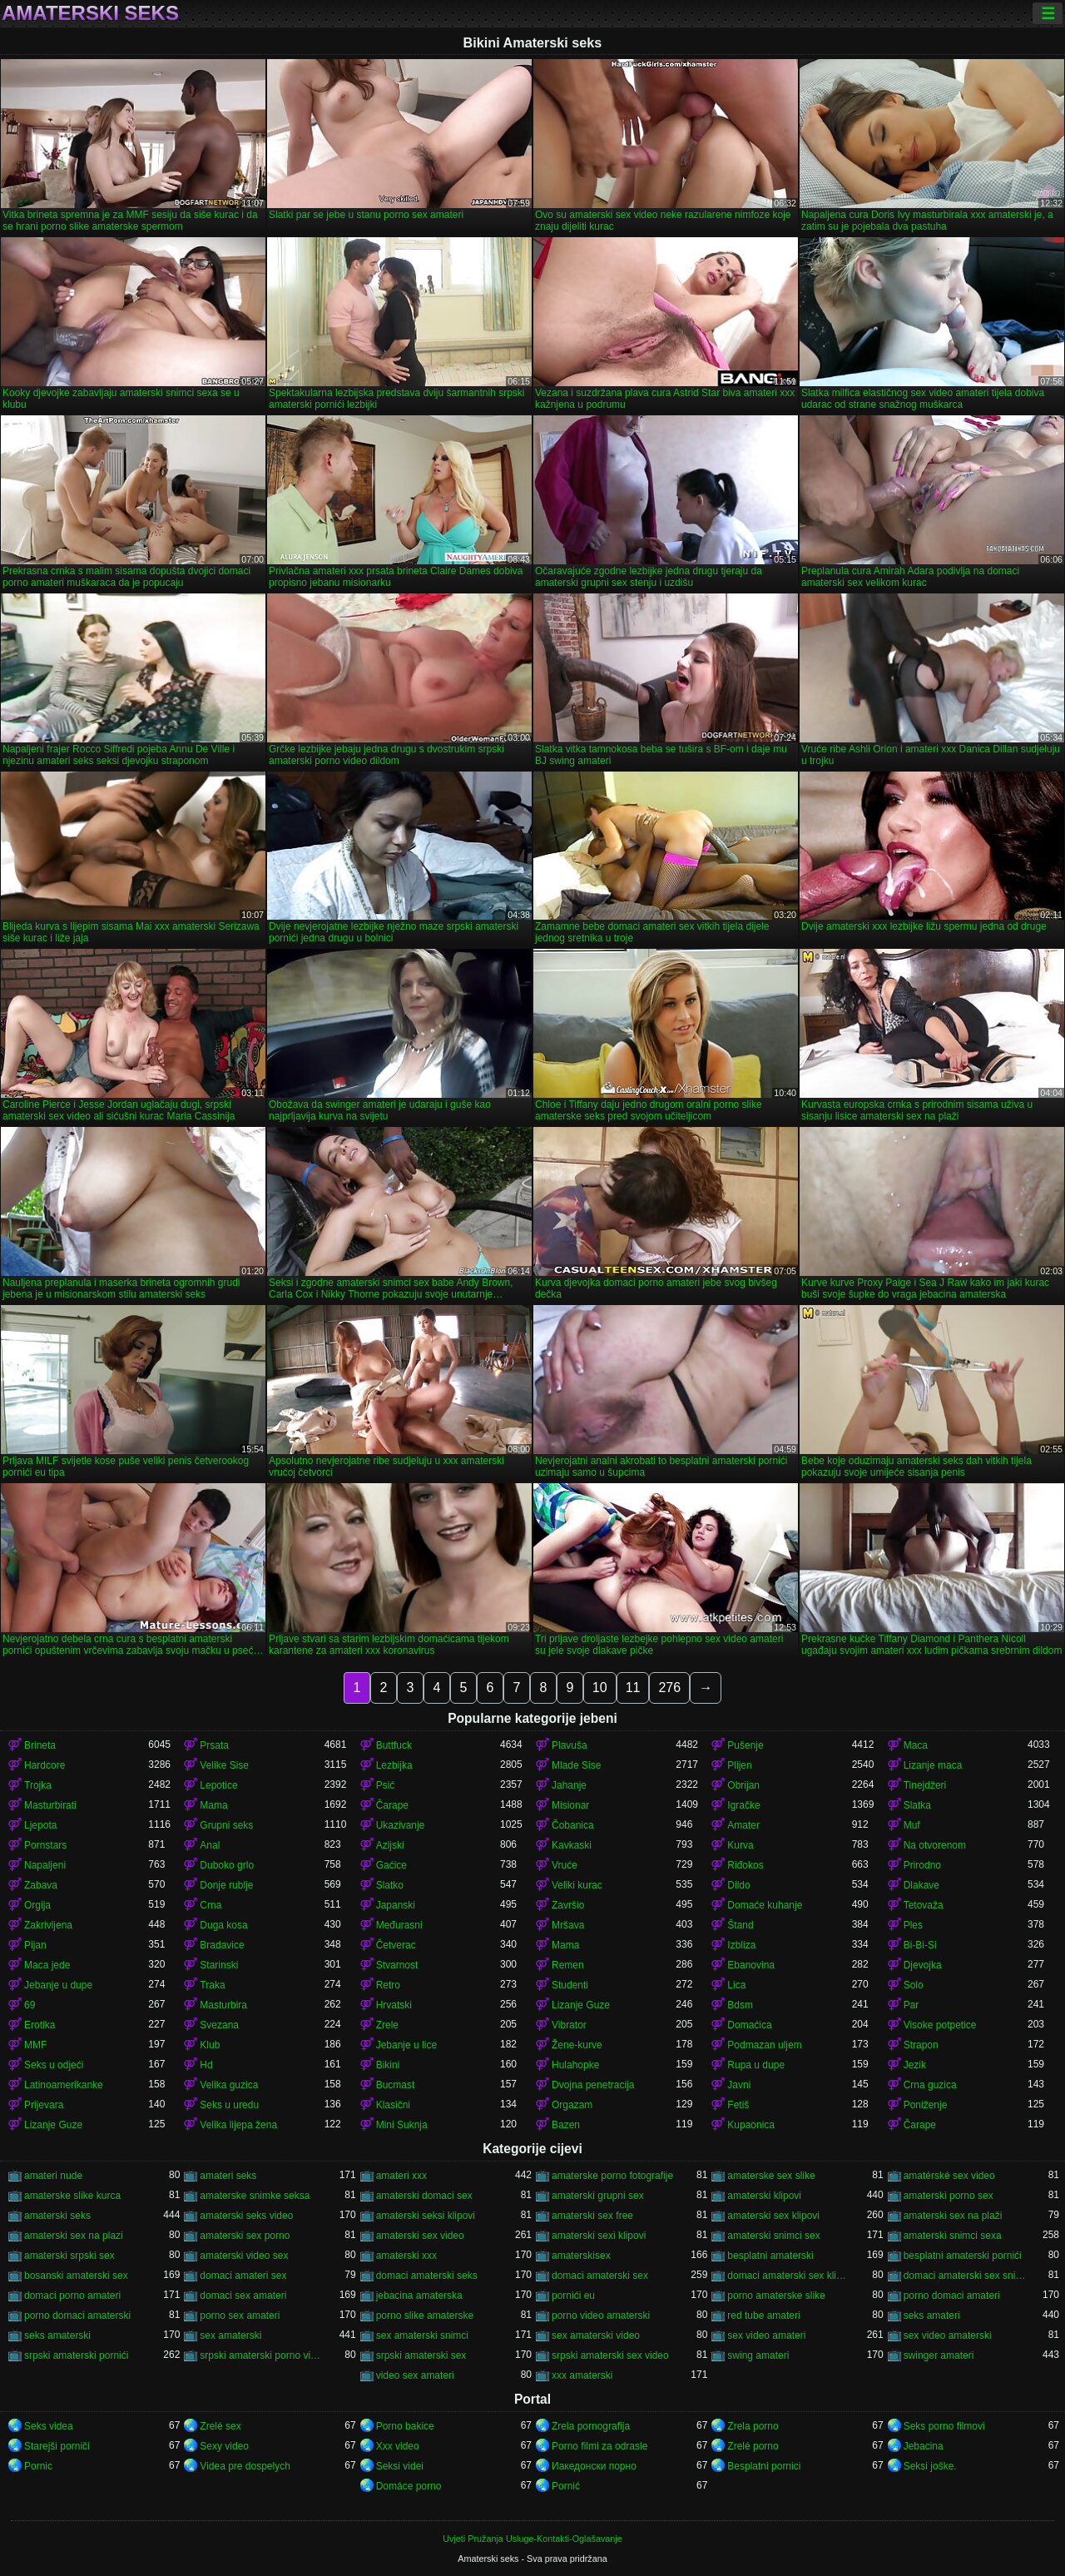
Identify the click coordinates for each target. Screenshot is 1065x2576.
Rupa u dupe (756, 2065)
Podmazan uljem (764, 2045)
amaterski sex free (592, 2215)
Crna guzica (930, 2085)
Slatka (917, 1805)
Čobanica (573, 1825)
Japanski (395, 1905)
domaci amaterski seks (427, 2275)
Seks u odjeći (53, 2065)
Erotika (39, 2025)
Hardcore (44, 1765)
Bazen (566, 2125)
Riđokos (745, 1865)
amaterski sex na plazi (73, 2235)
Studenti (570, 1985)
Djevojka (923, 1965)
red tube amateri (763, 2315)
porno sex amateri (240, 2315)
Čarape (392, 1805)
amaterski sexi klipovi (599, 2235)
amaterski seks (57, 2215)
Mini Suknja (402, 2125)
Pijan (35, 1945)
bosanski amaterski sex (76, 2275)
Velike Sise (224, 1765)
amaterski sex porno (245, 2235)
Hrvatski (394, 2005)
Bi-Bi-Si (920, 1945)
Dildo (738, 1885)
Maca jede (47, 1965)
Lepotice (218, 1785)
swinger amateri (939, 2355)
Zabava (40, 1885)
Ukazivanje (400, 1825)
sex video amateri (766, 2335)
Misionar (570, 1805)
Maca (916, 1745)
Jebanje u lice (406, 2045)
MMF (35, 2045)
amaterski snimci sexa (953, 2235)
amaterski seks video (246, 2215)
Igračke (743, 1805)
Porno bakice (405, 2426)
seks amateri (932, 2315)
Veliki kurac (577, 1885)
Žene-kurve (577, 2045)
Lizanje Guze (581, 2005)
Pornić (566, 2486)
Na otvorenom (935, 1845)
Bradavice (222, 1945)
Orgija (37, 1905)
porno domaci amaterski (77, 2315)
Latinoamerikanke (63, 2085)
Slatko (390, 1885)
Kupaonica (751, 2125)
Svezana (219, 2025)
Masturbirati (50, 1805)
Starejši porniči (57, 2446)
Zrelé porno (752, 2446)
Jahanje (569, 1785)
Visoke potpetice (940, 2025)
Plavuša (569, 1745)
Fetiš (738, 2105)
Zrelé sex (220, 2426)
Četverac (396, 1945)
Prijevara (43, 2105)
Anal (210, 1845)
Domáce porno (409, 2486)
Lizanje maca (933, 1765)
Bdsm (740, 2005)
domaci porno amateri (72, 2295)
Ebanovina (751, 1965)
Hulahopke (575, 2065)
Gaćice (391, 1865)
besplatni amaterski (770, 2255)
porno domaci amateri (952, 2295)
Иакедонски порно (594, 2466)
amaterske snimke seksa (255, 2195)
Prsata (214, 1745)
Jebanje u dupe (58, 1985)
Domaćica (749, 2025)
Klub (210, 2045)
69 (29, 2005)
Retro (388, 1985)
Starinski (219, 1965)
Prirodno (922, 1865)
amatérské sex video (949, 2175)
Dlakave (921, 1885)
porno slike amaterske (424, 2315)
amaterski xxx (406, 2255)
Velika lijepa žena (238, 2125)
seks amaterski (57, 2335)
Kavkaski (572, 1845)
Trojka (38, 1785)
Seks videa (48, 2426)
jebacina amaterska (419, 2295)
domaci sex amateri (243, 2295)
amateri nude (53, 2175)
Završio (568, 1905)
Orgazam (572, 2105)
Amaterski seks (90, 13)
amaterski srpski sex (69, 2255)
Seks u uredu (229, 2105)
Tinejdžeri (925, 1785)
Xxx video (397, 2446)
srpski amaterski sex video (610, 2355)
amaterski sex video (420, 2235)
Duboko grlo (227, 1865)
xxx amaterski (582, 2375)
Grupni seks (226, 1825)
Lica (736, 1985)
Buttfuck (394, 1745)
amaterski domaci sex (424, 2195)
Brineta (40, 1745)
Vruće (564, 1865)
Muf (912, 1825)
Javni (738, 2085)
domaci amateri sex (243, 2275)
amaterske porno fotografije (612, 2175)
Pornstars (45, 1845)
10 (599, 1687)
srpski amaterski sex (421, 2355)
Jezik (915, 2065)
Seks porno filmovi (944, 2426)
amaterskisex (581, 2255)
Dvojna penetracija (593, 2085)
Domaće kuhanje (764, 1905)
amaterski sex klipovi (773, 2215)
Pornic (38, 2466)
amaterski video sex (244, 2255)
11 (633, 1687)
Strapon (921, 2045)
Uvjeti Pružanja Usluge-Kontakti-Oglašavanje (532, 2539)
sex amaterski (230, 2335)
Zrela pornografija (591, 2426)
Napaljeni (45, 1865)
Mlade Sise (576, 1765)
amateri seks (228, 2175)
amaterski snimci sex (773, 2235)
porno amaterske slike (776, 2295)
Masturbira (223, 2005)
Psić (385, 1785)
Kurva (740, 1845)
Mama (213, 1805)
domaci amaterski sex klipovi (789, 2275)
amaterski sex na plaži (953, 2215)
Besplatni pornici (763, 2466)
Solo (914, 1985)
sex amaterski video (596, 2335)
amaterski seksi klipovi (425, 2215)
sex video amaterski (948, 2335)
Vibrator (569, 2025)
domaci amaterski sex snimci (966, 2275)
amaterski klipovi (764, 2195)
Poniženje (926, 2105)
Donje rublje (226, 1885)
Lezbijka (394, 1765)
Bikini (388, 2065)
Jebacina (924, 2446)
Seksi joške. (930, 2466)
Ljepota (40, 1825)
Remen (568, 1965)
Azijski (390, 1845)
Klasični (393, 2105)
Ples (913, 1925)
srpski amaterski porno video (262, 2355)
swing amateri (758, 2355)
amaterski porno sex (948, 2195)
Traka (212, 1985)
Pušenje (745, 1745)
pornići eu (573, 2295)
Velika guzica (229, 2085)
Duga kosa (223, 1925)
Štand (740, 1925)
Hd (206, 2065)
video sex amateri (415, 2375)
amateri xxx (401, 2175)
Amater (743, 1825)
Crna (210, 1905)
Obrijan (743, 1785)
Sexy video (224, 2446)
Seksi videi (400, 2466)
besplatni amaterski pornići (963, 2255)
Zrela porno (752, 2426)
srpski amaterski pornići (76, 2355)
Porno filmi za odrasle (599, 2446)
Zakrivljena (48, 1925)
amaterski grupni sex (598, 2195)
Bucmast (395, 2085)
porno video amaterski (601, 2315)
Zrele (387, 2025)
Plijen (739, 1765)
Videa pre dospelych (245, 2466)
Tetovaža (924, 1905)
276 (669, 1687)
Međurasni (399, 1925)
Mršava (568, 1925)
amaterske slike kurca (72, 2195)
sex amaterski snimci (422, 2335)
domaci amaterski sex (600, 2275)
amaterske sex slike (771, 2175)
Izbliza (741, 1945)
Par (911, 2005)
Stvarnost (397, 1965)
